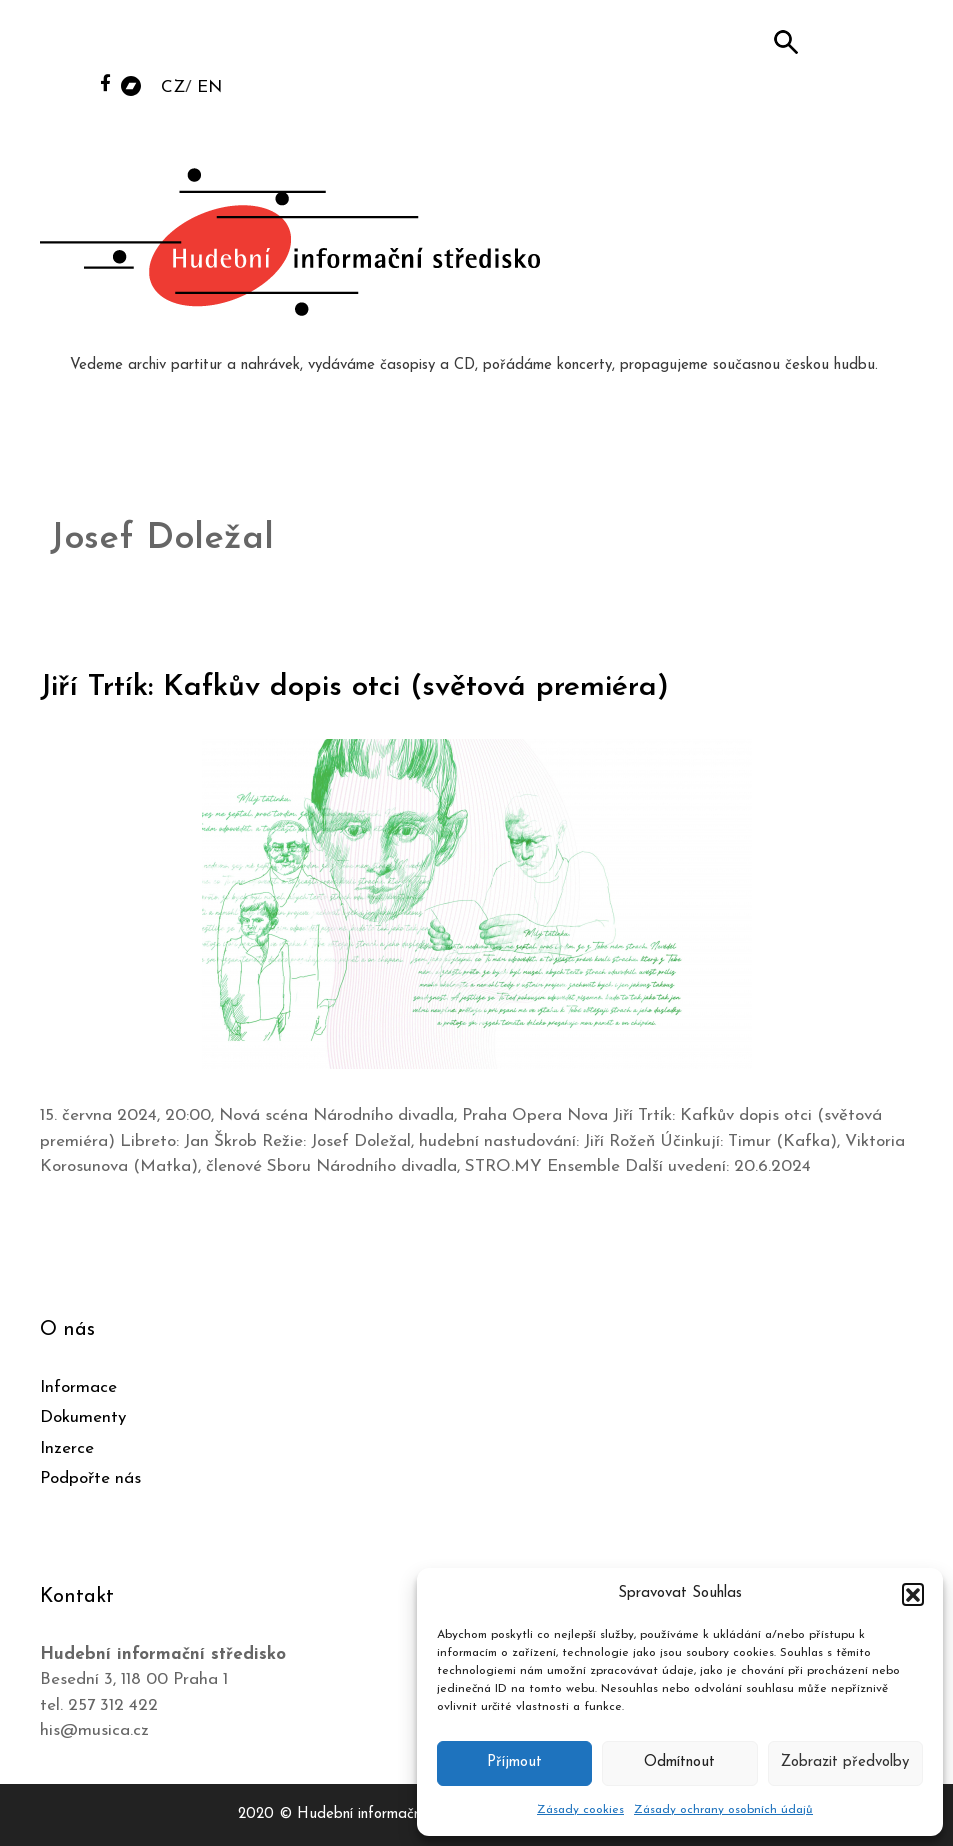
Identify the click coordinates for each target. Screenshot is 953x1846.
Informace (78, 1387)
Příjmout (514, 1762)
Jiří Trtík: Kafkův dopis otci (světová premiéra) (354, 687)
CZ (173, 87)
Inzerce (67, 1448)
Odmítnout (679, 1762)
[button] (913, 1594)
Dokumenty (83, 1417)
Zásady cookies (580, 1810)
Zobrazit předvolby (845, 1762)
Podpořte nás (90, 1478)
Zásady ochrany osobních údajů (723, 1810)
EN (209, 87)
